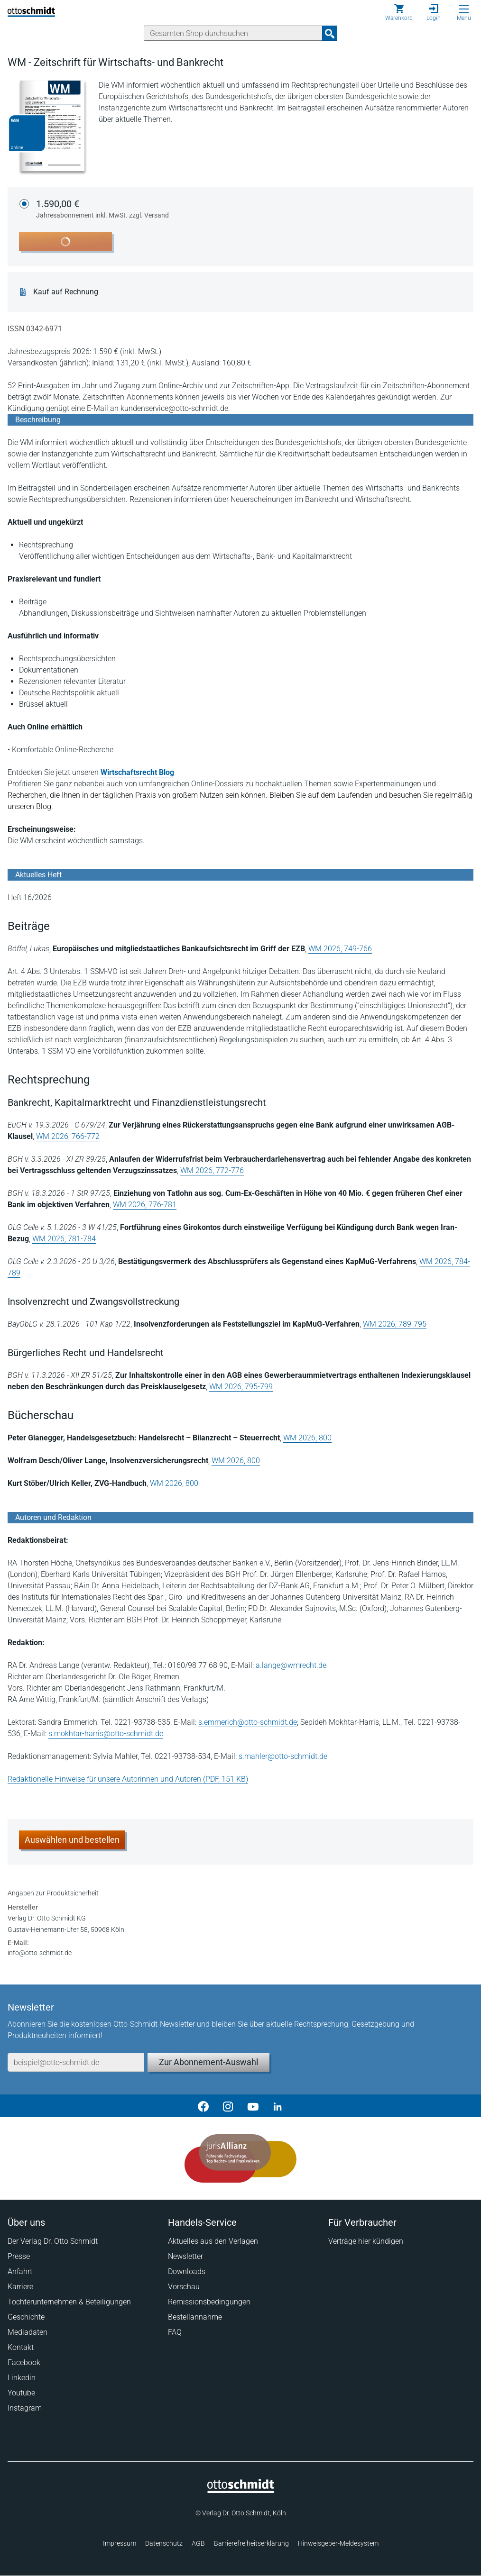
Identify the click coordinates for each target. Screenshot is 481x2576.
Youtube (21, 2392)
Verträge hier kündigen (365, 2241)
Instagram (25, 2407)
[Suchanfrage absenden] (329, 33)
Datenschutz (164, 2543)
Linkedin (22, 2377)
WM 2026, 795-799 (241, 1386)
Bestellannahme (195, 2316)
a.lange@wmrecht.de (291, 1665)
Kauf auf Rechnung (65, 292)
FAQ (175, 2332)
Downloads (186, 2271)
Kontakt (21, 2347)
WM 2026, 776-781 (144, 1204)
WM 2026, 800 (307, 1437)
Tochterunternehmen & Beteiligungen (69, 2301)
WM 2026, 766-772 (68, 1136)
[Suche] (233, 33)
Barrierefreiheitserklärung (251, 2543)
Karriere (20, 2286)
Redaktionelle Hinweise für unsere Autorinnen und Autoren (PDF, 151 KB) (128, 1779)
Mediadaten (27, 2332)
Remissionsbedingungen (209, 2301)
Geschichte (26, 2316)
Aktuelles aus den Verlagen (213, 2241)
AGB (198, 2543)
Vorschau (184, 2286)
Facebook (24, 2362)
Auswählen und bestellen (72, 1840)
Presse (19, 2256)
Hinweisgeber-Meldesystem (338, 2543)
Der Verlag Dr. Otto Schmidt (53, 2241)
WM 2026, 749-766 (340, 948)
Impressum (119, 2543)
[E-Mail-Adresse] (76, 2062)
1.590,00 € (102, 209)
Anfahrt (20, 2271)
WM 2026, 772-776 (212, 1170)
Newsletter (185, 2256)
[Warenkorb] (399, 12)
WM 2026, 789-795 (394, 1324)
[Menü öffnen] (464, 9)
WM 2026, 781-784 (64, 1238)
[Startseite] (240, 2490)
